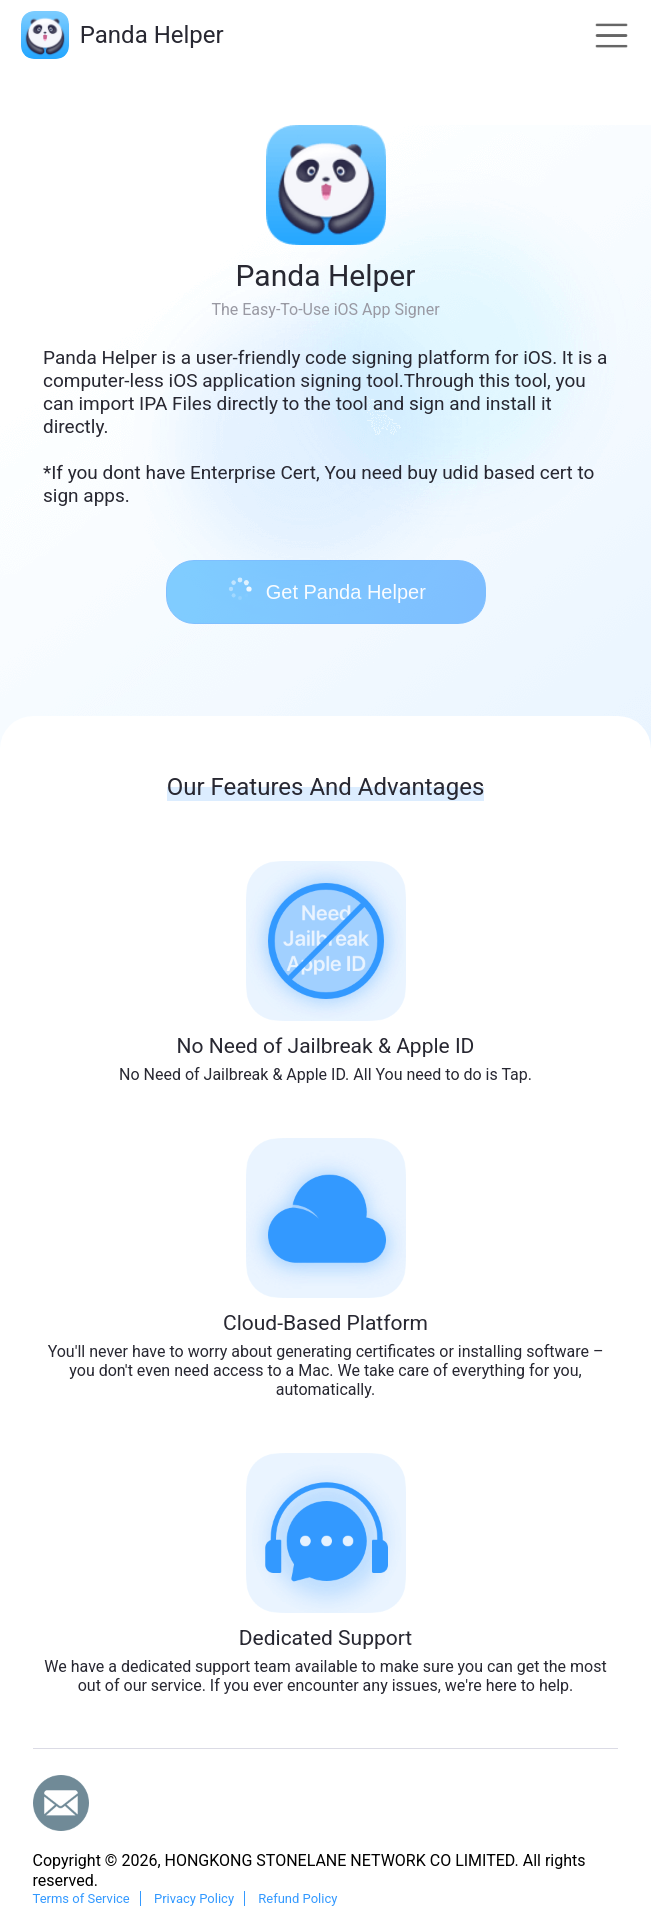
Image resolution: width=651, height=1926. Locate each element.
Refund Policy (297, 1898)
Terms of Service (81, 1898)
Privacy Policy (194, 1898)
